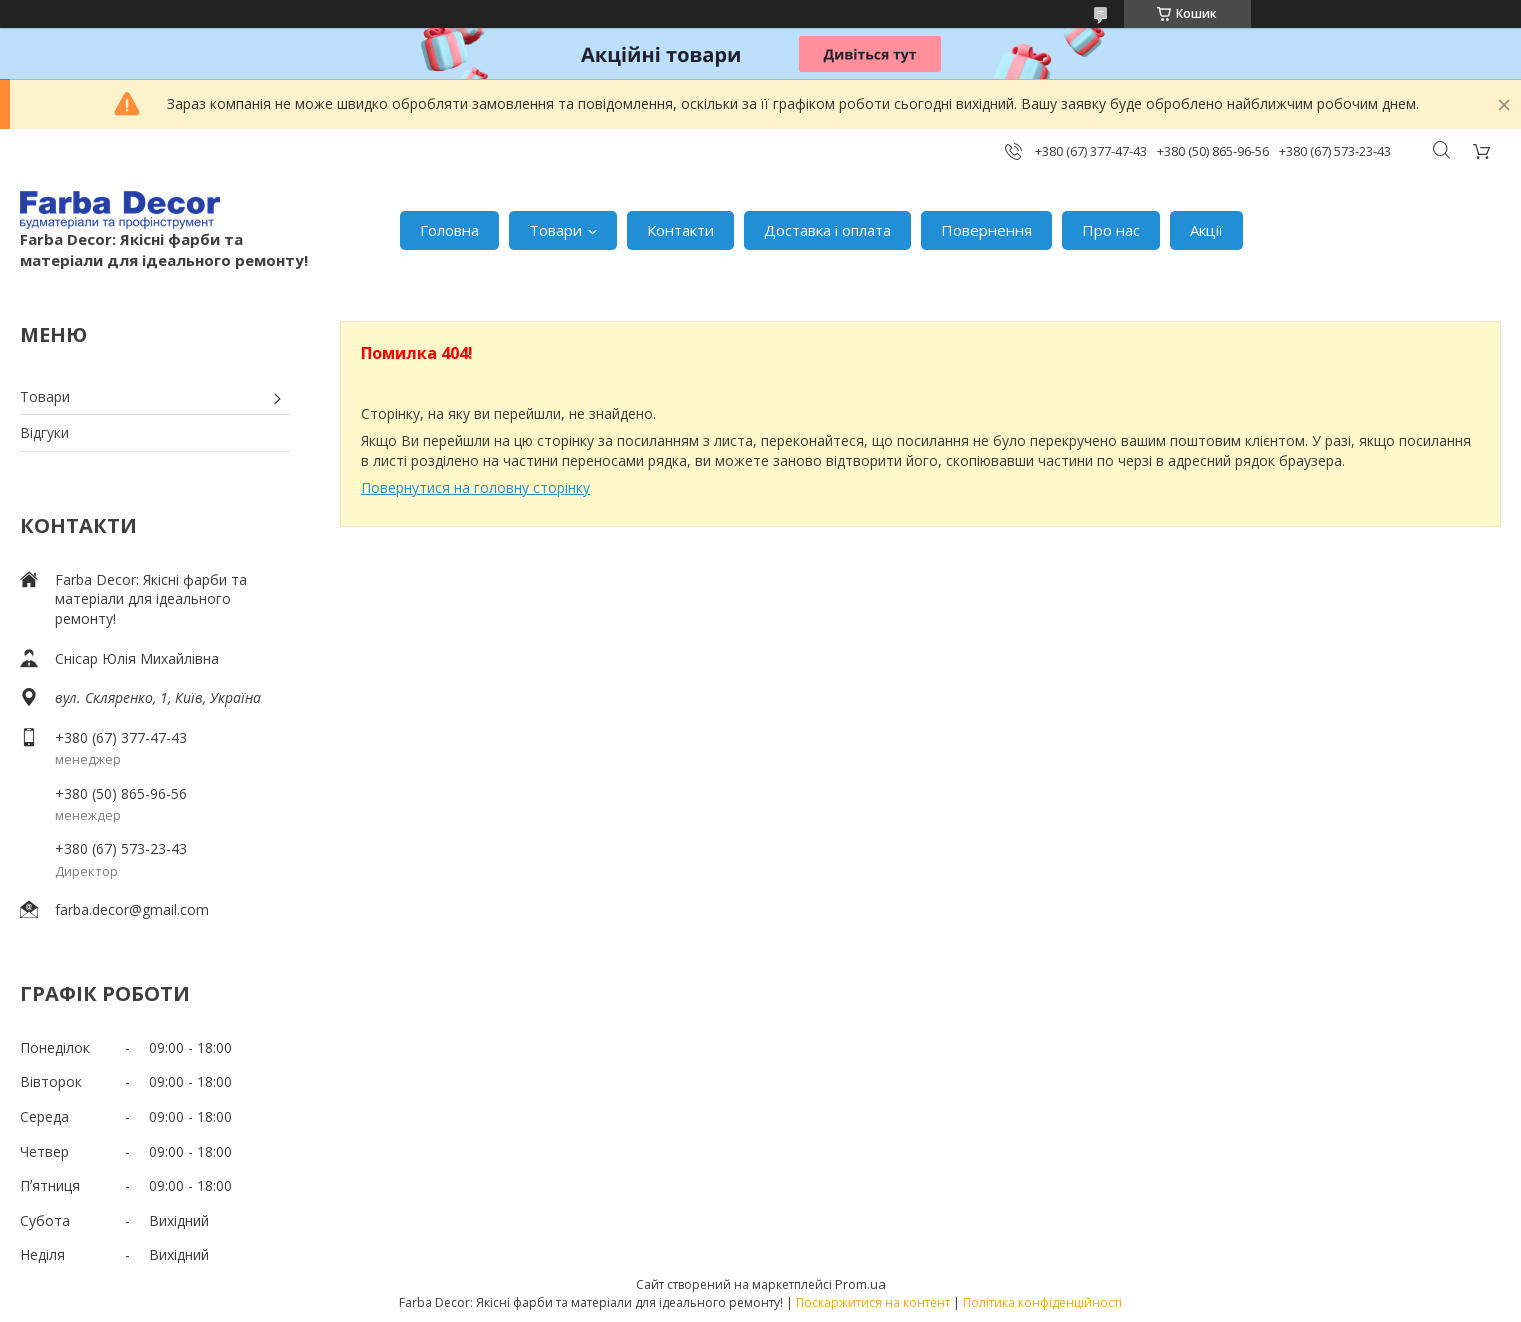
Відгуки (44, 432)
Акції (1206, 230)
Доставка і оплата (827, 230)
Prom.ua (860, 1284)
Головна (449, 230)
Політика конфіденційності (1042, 1302)
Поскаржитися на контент (873, 1302)
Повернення (986, 230)
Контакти (680, 230)
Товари (555, 230)
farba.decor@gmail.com (132, 909)
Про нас (1111, 230)
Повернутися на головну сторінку (475, 487)
